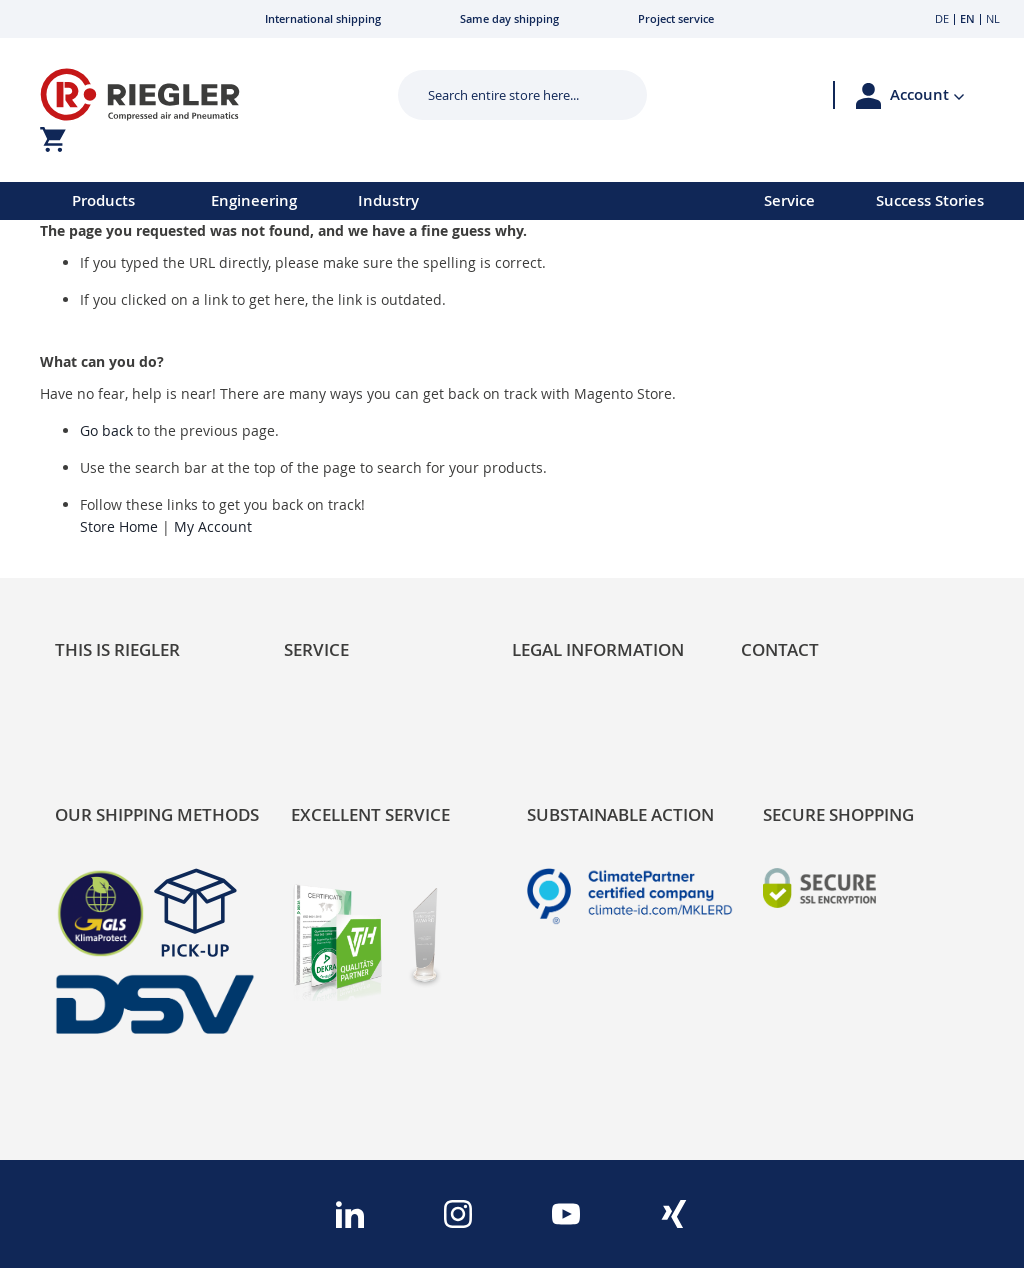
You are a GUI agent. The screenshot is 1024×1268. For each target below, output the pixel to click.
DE (942, 18)
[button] (927, 95)
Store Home (119, 526)
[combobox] (507, 95)
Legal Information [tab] (598, 649)
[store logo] (196, 94)
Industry (388, 200)
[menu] (356, 201)
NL (993, 18)
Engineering (254, 200)
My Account (213, 526)
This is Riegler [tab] (117, 649)
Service (789, 200)
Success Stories (930, 200)
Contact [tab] (780, 649)
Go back (106, 430)
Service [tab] (316, 649)
